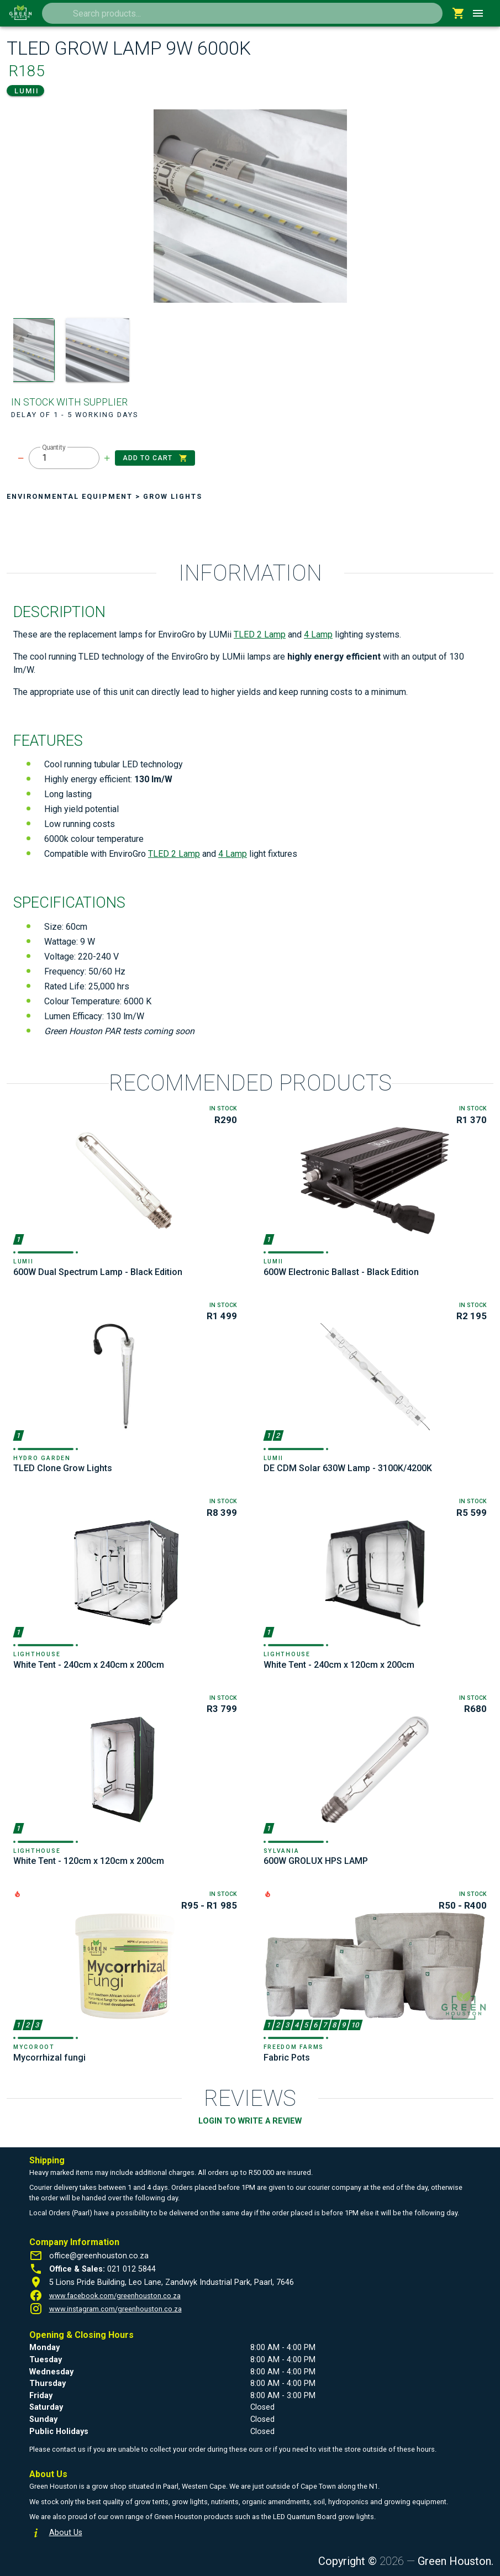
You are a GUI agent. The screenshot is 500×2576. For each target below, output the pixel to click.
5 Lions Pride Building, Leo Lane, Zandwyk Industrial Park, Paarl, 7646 (171, 2282)
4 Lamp (318, 634)
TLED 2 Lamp (260, 634)
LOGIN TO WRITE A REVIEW (250, 2121)
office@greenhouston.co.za (99, 2256)
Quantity (54, 447)
